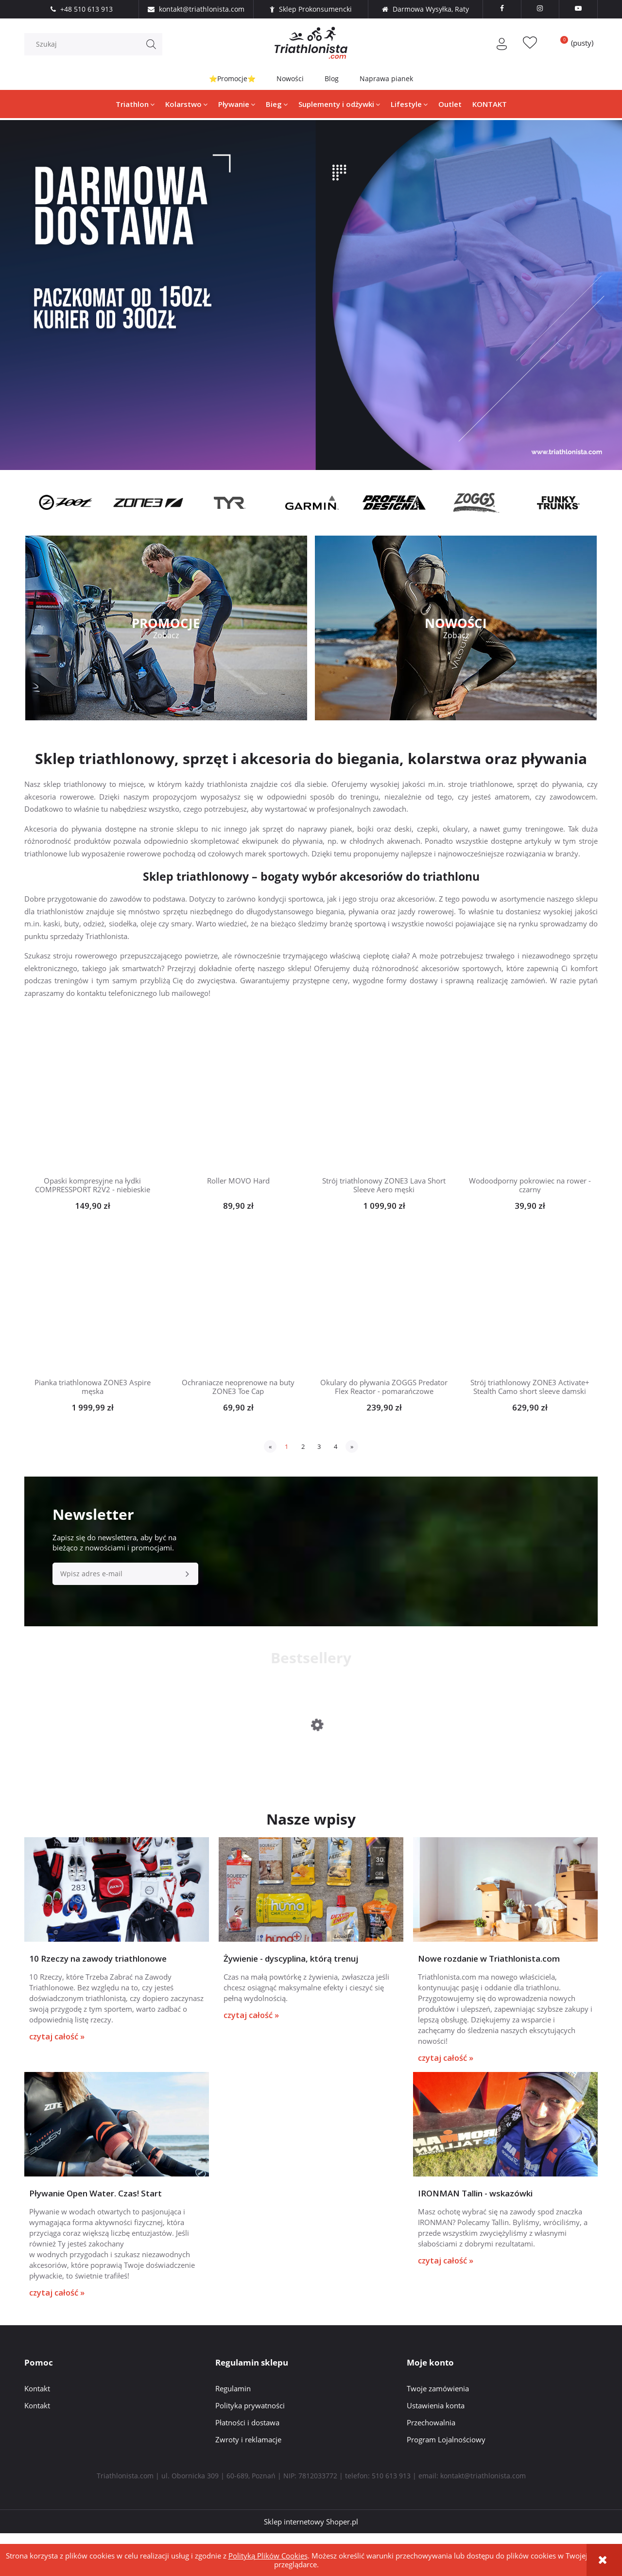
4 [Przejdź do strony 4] (335, 1446)
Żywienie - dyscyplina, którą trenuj (291, 1981)
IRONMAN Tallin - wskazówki (475, 2235)
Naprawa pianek (387, 78)
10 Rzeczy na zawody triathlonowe (98, 1981)
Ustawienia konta (436, 2447)
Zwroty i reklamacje (248, 2481)
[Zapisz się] (187, 1574)
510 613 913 (391, 2517)
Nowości (290, 78)
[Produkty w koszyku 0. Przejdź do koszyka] (573, 42)
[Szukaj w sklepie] (96, 44)
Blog (332, 78)
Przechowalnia (431, 2464)
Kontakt (37, 2430)
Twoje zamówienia (438, 2430)
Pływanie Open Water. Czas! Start (95, 2235)
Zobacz (166, 635)
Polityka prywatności (250, 2447)
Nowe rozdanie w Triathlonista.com (489, 1981)
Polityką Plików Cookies (268, 2555)
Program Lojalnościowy (446, 2481)
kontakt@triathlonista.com (483, 2517)
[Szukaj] (151, 44)
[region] (311, 295)
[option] (65, 502)
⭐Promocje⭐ (231, 78)
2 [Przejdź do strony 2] (303, 1446)
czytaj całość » (57, 2058)
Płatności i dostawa (247, 2464)
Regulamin (233, 2430)
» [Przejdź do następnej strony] (351, 1446)
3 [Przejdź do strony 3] (319, 1446)
